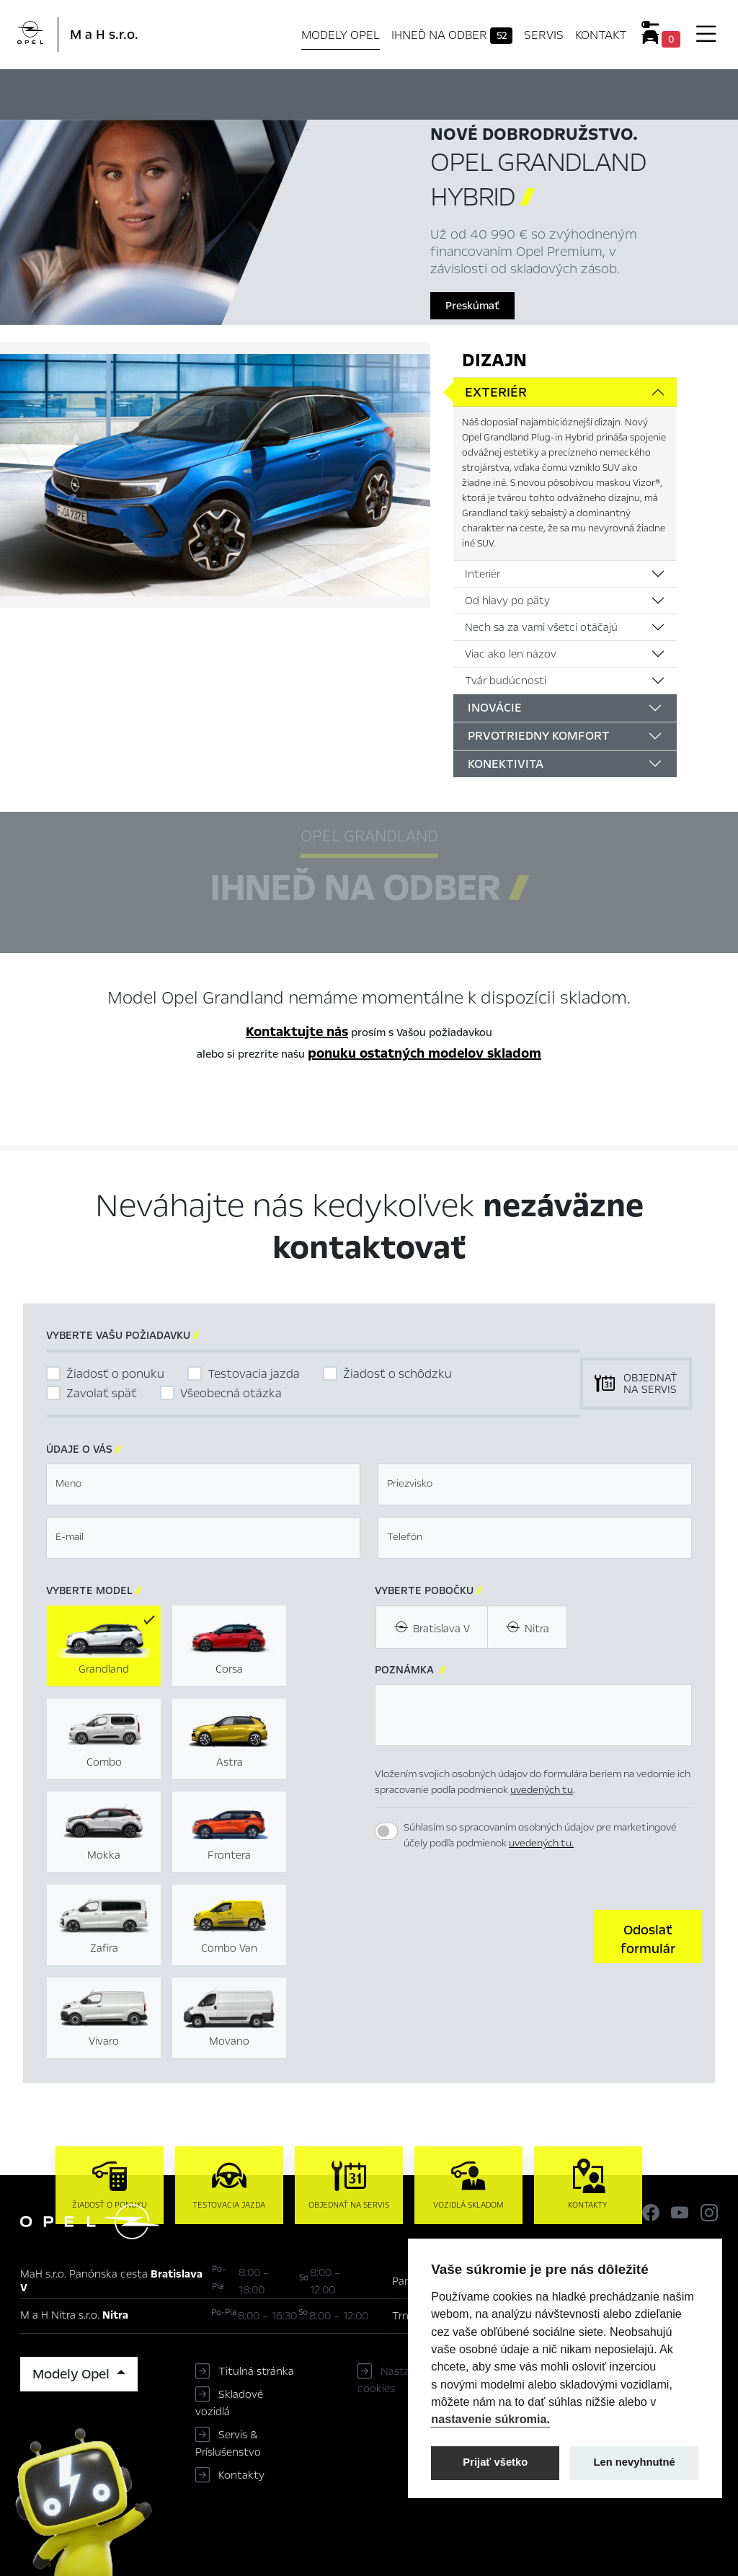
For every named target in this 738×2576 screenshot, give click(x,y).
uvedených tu (541, 1790)
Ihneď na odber (452, 35)
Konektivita (505, 764)
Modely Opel (340, 35)
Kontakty (241, 2475)
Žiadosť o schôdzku (397, 1374)
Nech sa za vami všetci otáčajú (541, 627)
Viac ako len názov (510, 654)
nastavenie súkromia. (490, 2418)
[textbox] (203, 1484)
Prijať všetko (495, 2462)
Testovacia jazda (254, 1374)
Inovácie (495, 707)
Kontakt (601, 35)
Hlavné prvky (243, 92)
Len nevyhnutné (634, 2462)
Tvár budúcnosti (505, 680)
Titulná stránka (256, 2371)
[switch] (386, 1831)
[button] (648, 1936)
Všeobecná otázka (231, 1393)
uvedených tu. (541, 1843)
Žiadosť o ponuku (115, 1374)
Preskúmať (472, 305)
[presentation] (484, 1935)
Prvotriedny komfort (539, 735)
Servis (544, 35)
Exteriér (496, 392)
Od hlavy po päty (507, 600)
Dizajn (494, 360)
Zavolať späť (101, 1393)
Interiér (482, 574)
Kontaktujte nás (297, 1031)
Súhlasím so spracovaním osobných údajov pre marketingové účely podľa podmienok (540, 1835)
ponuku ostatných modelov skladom (424, 1053)
